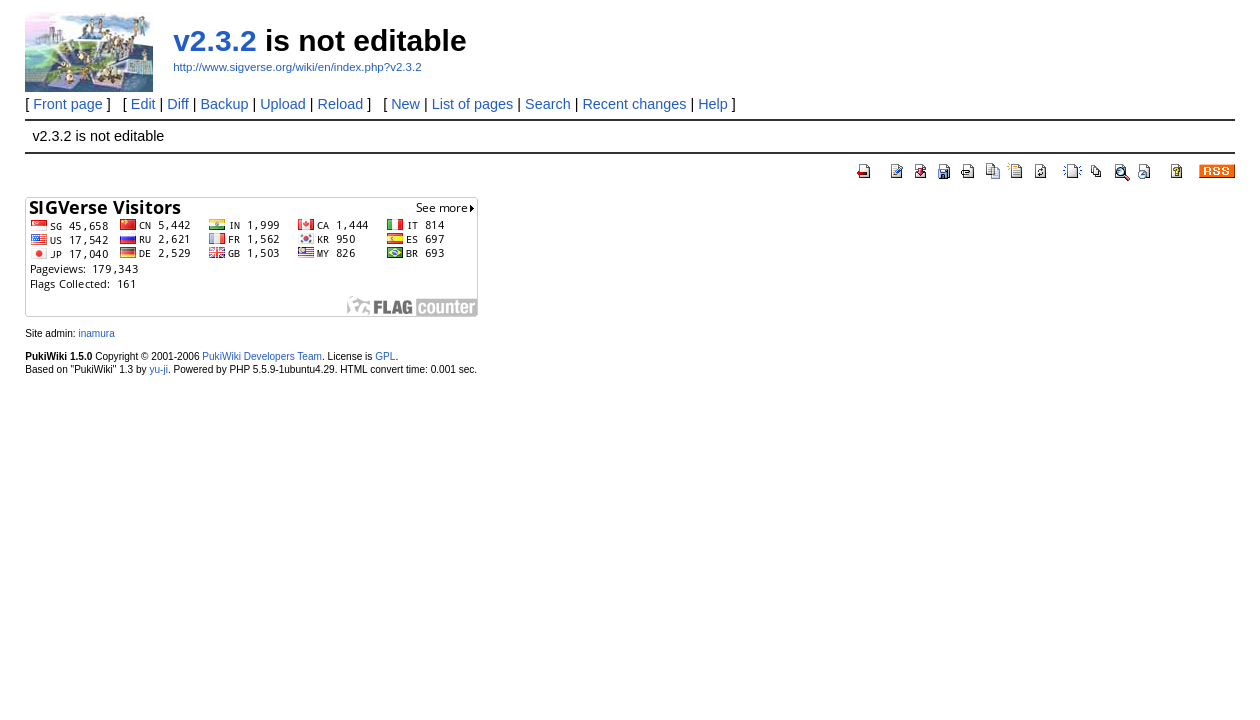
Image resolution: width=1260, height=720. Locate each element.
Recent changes (634, 104)
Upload (283, 104)
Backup (224, 104)
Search (548, 104)
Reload (341, 104)
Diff (177, 104)
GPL (385, 356)
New (405, 104)
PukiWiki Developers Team (262, 356)
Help (713, 104)
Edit (143, 104)
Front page (68, 104)
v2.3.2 (214, 40)
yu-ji (158, 369)
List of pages (473, 104)
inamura (96, 333)
